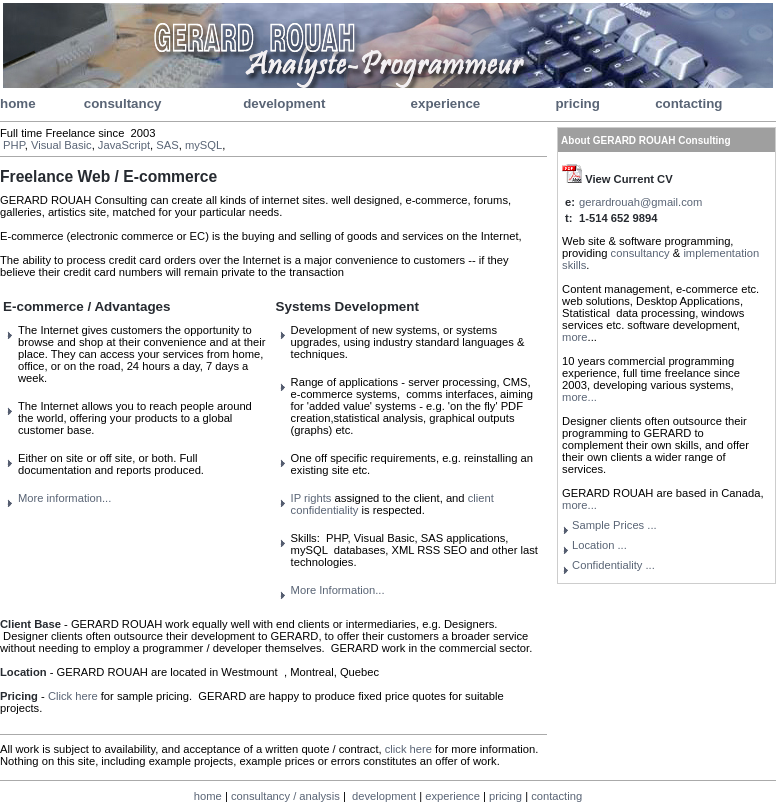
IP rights (311, 498)
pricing (577, 103)
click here (408, 749)
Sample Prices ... (614, 525)
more (575, 337)
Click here (73, 696)
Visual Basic (61, 145)
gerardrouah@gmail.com (640, 202)
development (284, 103)
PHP (14, 145)
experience (446, 103)
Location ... (599, 545)
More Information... (338, 590)
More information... (64, 498)
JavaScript (124, 145)
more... (579, 397)
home (18, 103)
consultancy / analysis (285, 796)
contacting (688, 103)
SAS (167, 145)
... (613, 565)
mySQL (203, 145)
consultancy (123, 103)
